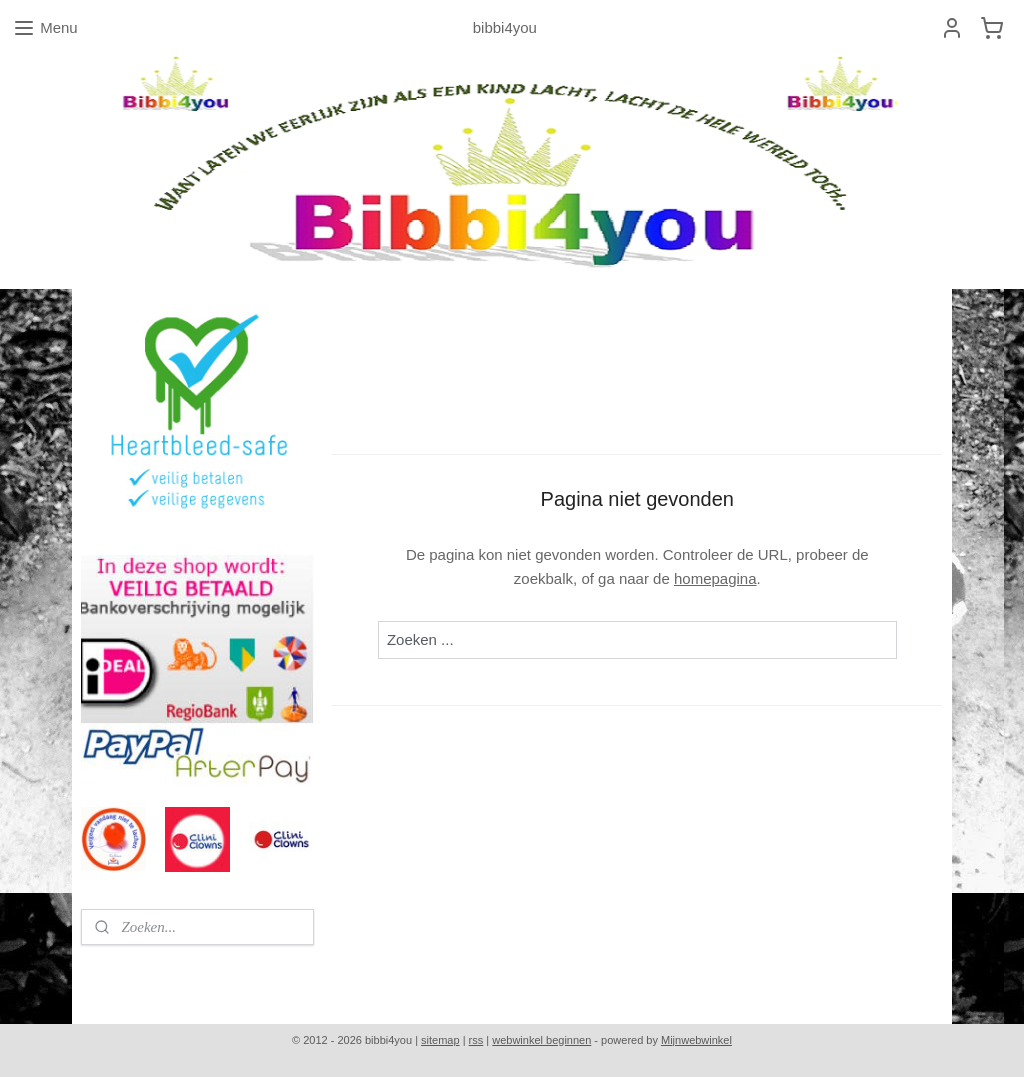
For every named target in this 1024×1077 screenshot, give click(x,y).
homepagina (715, 578)
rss (476, 1040)
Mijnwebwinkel (696, 1040)
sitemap (440, 1040)
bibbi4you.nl (129, 974)
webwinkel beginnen (541, 1040)
